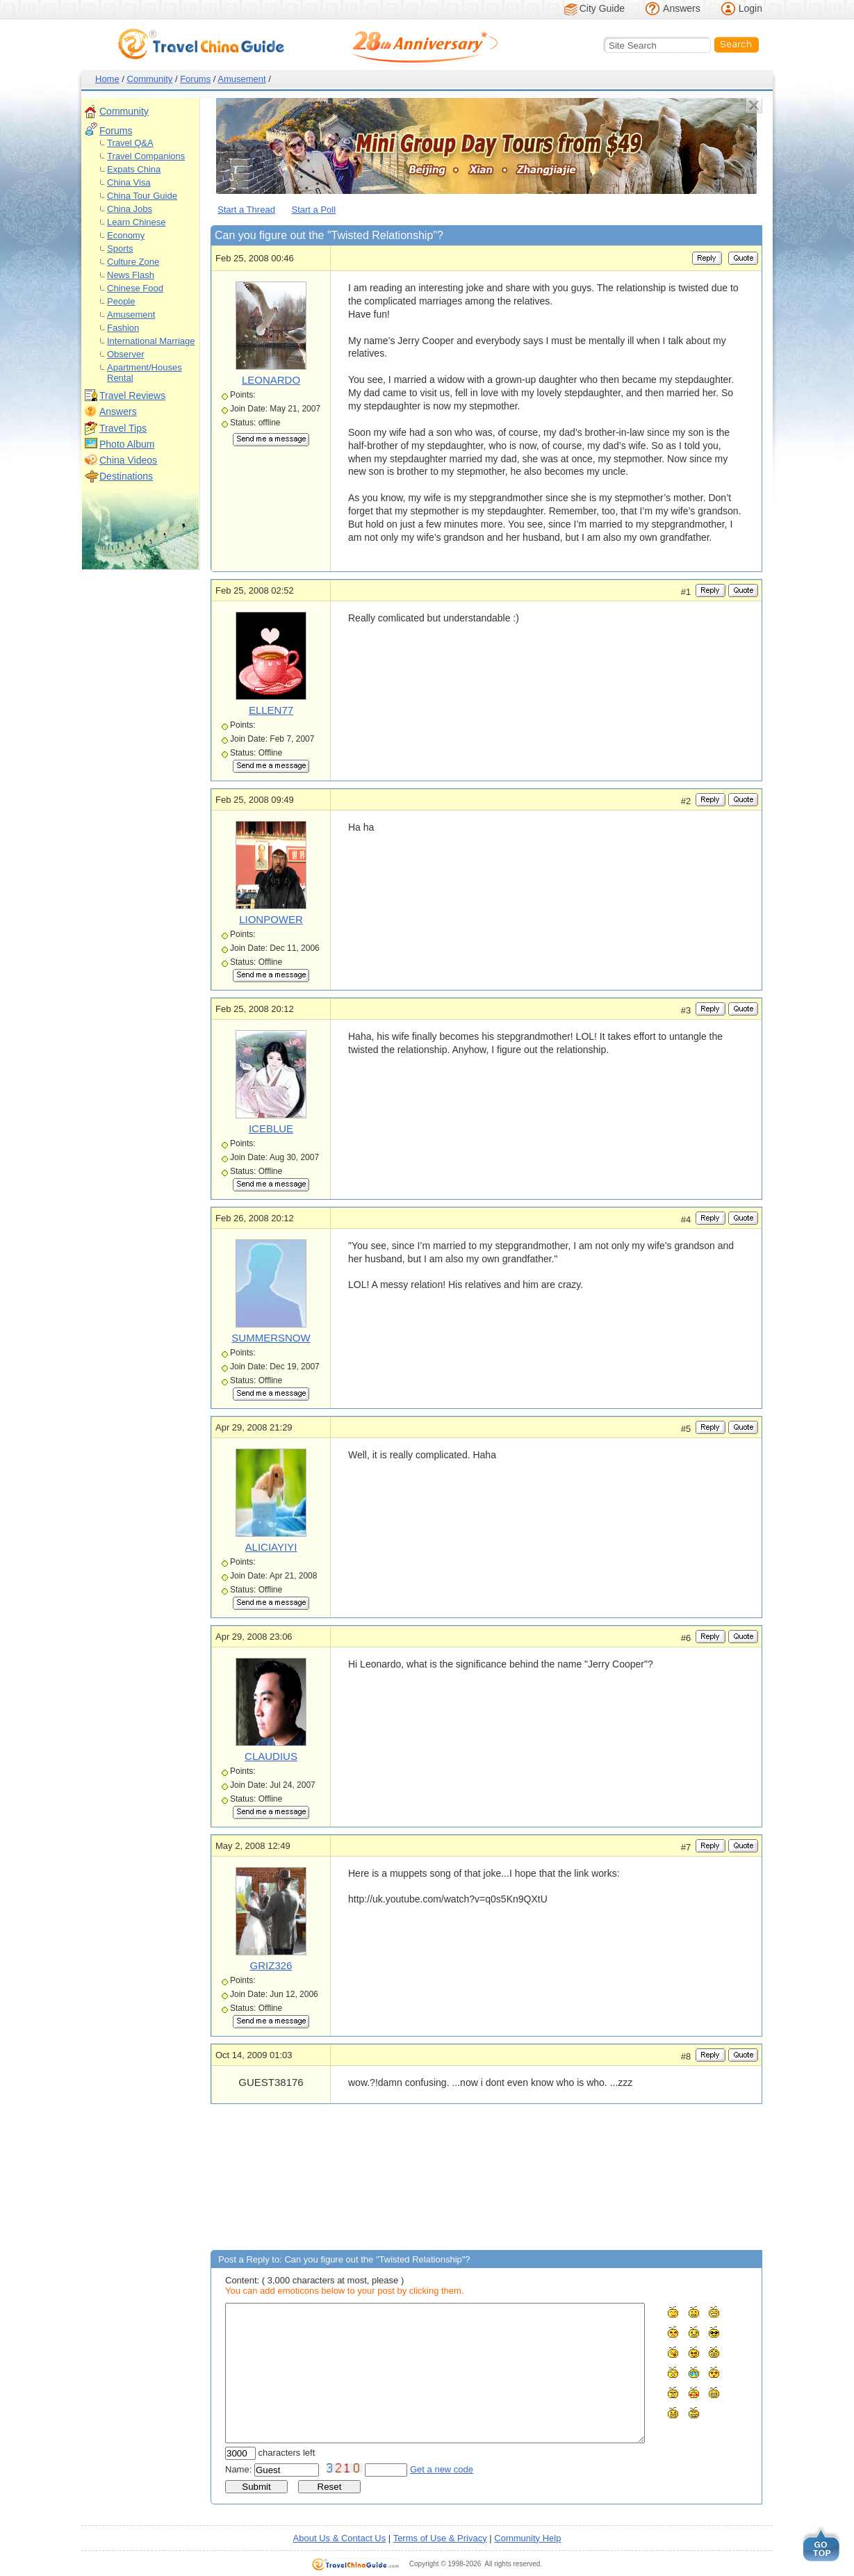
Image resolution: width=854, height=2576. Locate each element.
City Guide (602, 8)
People (121, 301)
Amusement (241, 79)
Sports (120, 248)
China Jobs (129, 209)
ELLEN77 (271, 710)
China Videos (128, 460)
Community (150, 79)
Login (750, 8)
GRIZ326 (271, 1965)
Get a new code (441, 2469)
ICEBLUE (271, 1128)
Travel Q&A (130, 143)
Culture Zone (133, 261)
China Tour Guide (142, 195)
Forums (195, 79)
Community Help (527, 2538)
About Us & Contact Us (339, 2538)
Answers (681, 8)
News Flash (130, 275)
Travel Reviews (132, 395)
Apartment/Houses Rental (144, 372)
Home (107, 79)
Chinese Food (135, 288)
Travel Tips (123, 428)
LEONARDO (271, 380)
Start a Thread (246, 209)
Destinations (126, 476)
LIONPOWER (271, 919)
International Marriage (151, 341)
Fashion (123, 328)
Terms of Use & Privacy (440, 2538)
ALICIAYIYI (271, 1547)
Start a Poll (314, 209)
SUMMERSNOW (270, 1338)
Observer (125, 354)
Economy (126, 235)
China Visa (129, 182)
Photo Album (126, 444)
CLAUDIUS (271, 1756)
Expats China (134, 169)
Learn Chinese (136, 222)
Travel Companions (146, 156)
